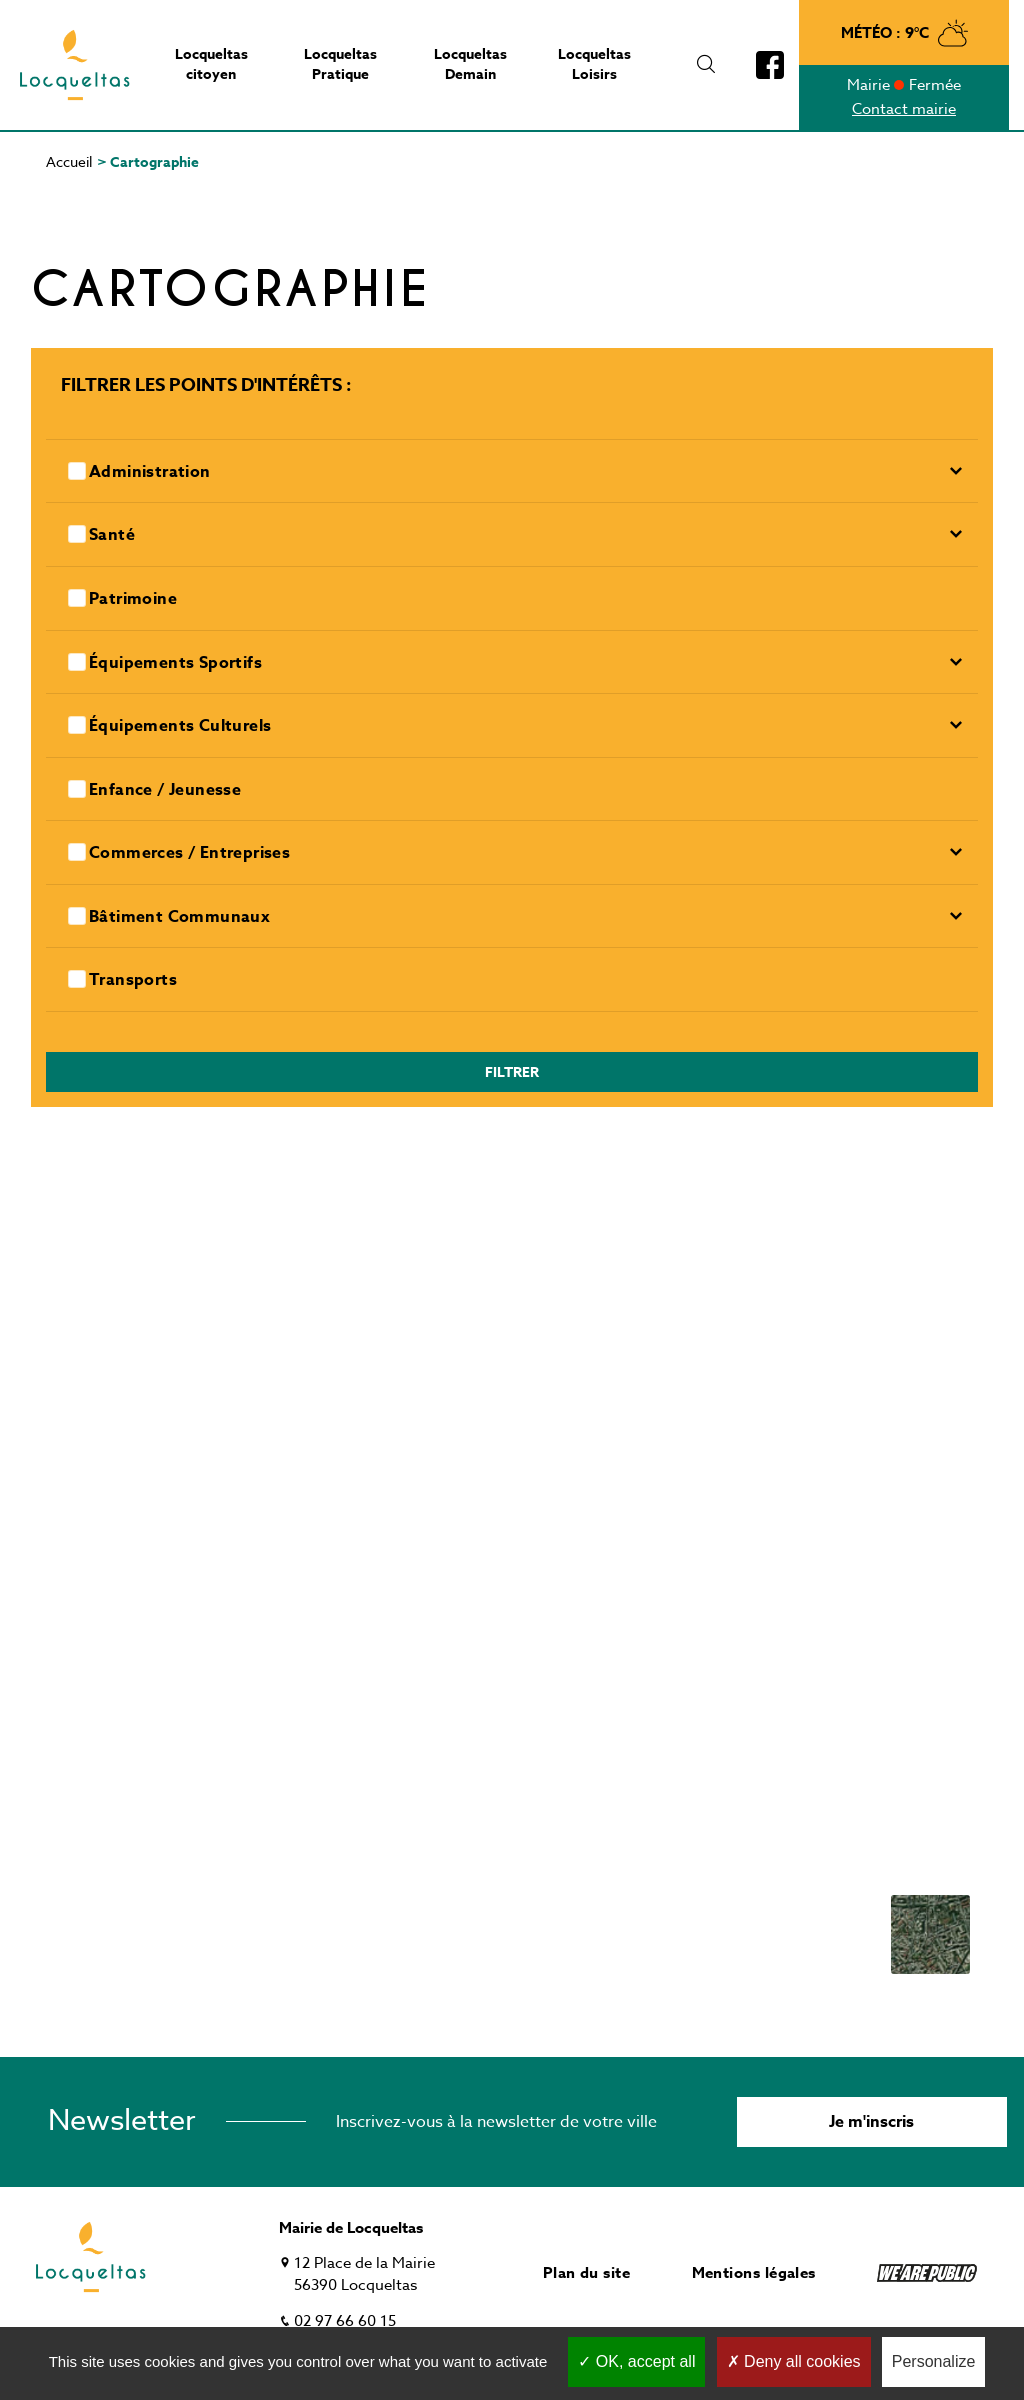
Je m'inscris (871, 2122)
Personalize (934, 2361)
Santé (112, 535)
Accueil (69, 161)
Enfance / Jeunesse (165, 790)
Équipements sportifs (175, 663)
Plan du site (586, 2272)
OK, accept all (636, 2361)
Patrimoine (133, 599)
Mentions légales (754, 2272)
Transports (133, 980)
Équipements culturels (180, 726)
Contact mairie (904, 109)
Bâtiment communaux (179, 917)
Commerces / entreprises (189, 853)
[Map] (512, 1582)
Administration (150, 472)
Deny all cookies (794, 2361)
